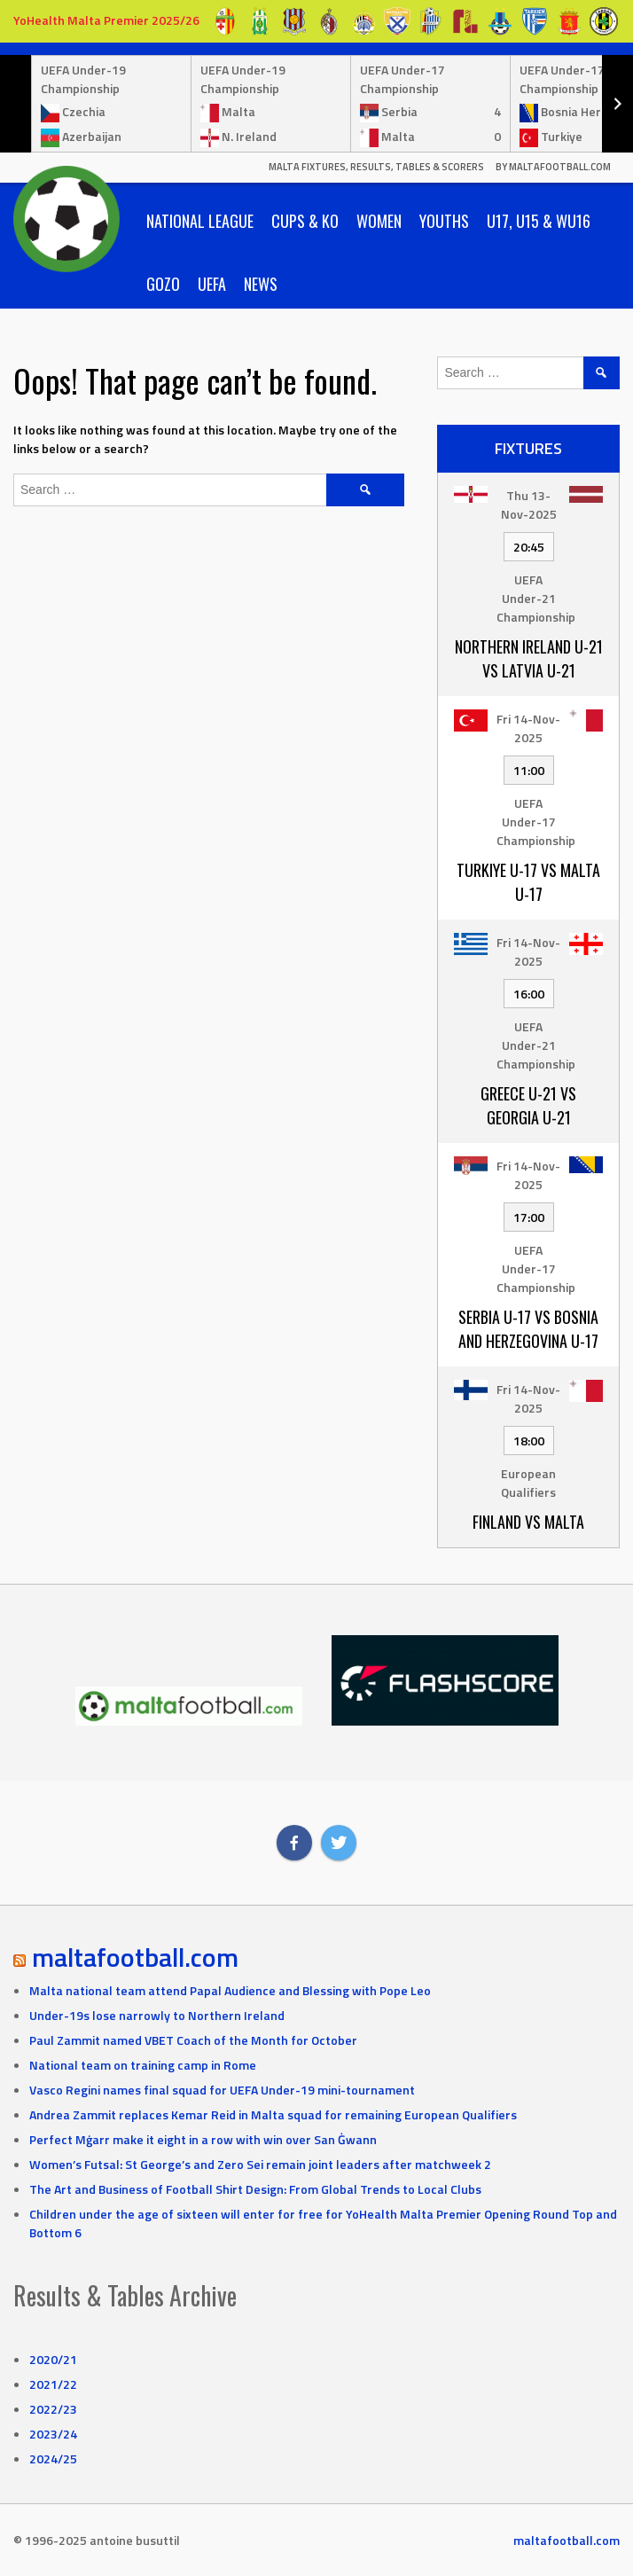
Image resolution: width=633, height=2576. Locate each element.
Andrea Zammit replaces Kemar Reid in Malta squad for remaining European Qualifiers (273, 2114)
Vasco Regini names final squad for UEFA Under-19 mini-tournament (222, 2089)
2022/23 (53, 2409)
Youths (444, 220)
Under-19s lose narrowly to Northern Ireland (157, 2015)
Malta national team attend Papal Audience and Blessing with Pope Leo (230, 1990)
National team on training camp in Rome (142, 2064)
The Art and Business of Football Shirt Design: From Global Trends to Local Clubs (255, 2189)
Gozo (163, 283)
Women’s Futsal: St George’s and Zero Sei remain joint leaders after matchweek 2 (260, 2164)
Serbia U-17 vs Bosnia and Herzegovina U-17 (528, 1328)
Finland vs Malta (528, 1521)
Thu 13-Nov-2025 (529, 504)
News (260, 283)
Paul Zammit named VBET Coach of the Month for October (193, 2040)
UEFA (212, 283)
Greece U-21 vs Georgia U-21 (528, 1105)
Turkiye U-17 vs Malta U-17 (528, 881)
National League (200, 220)
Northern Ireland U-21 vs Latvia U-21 (529, 658)
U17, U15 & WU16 (538, 220)
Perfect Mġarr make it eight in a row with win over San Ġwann (203, 2139)
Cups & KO (305, 220)
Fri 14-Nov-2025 (528, 728)
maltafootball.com (135, 1957)
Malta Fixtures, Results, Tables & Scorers (376, 167)
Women (379, 220)
